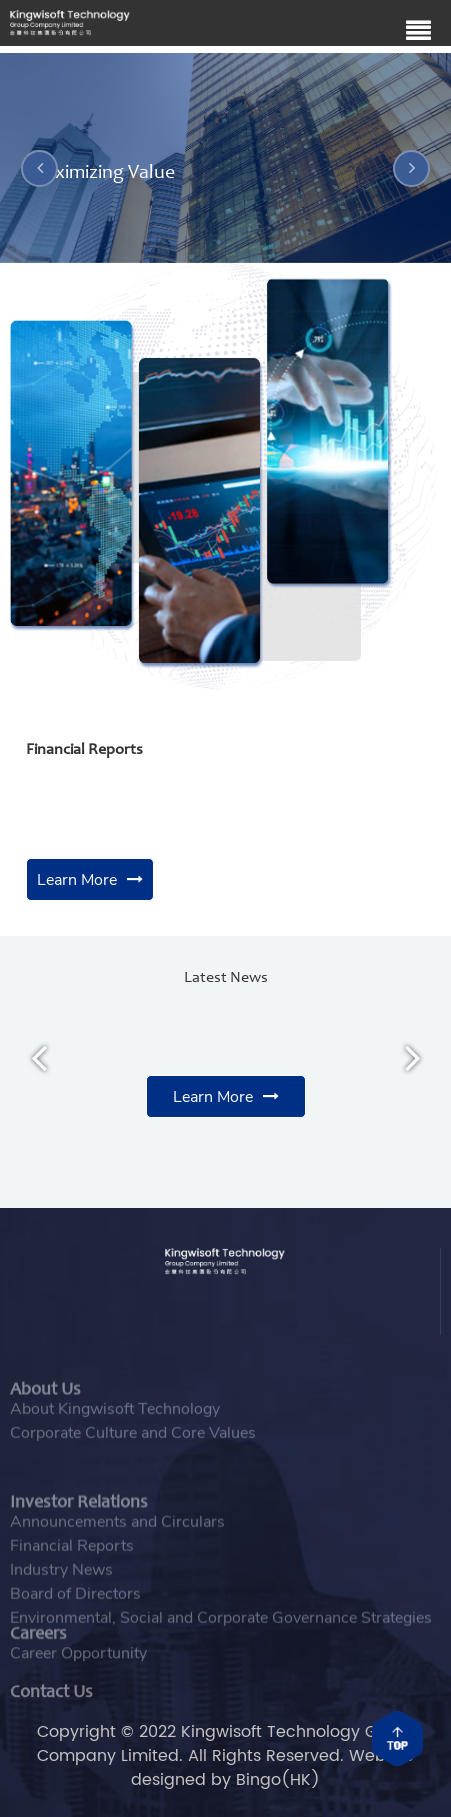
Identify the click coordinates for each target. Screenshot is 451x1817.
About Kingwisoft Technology (115, 1424)
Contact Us (51, 1702)
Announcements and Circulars (117, 1549)
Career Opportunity (78, 1664)
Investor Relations (79, 1532)
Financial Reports (72, 1573)
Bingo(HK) (278, 1780)
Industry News (61, 1597)
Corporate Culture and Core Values (133, 1448)
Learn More (77, 880)
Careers (38, 1648)
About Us (45, 1407)
